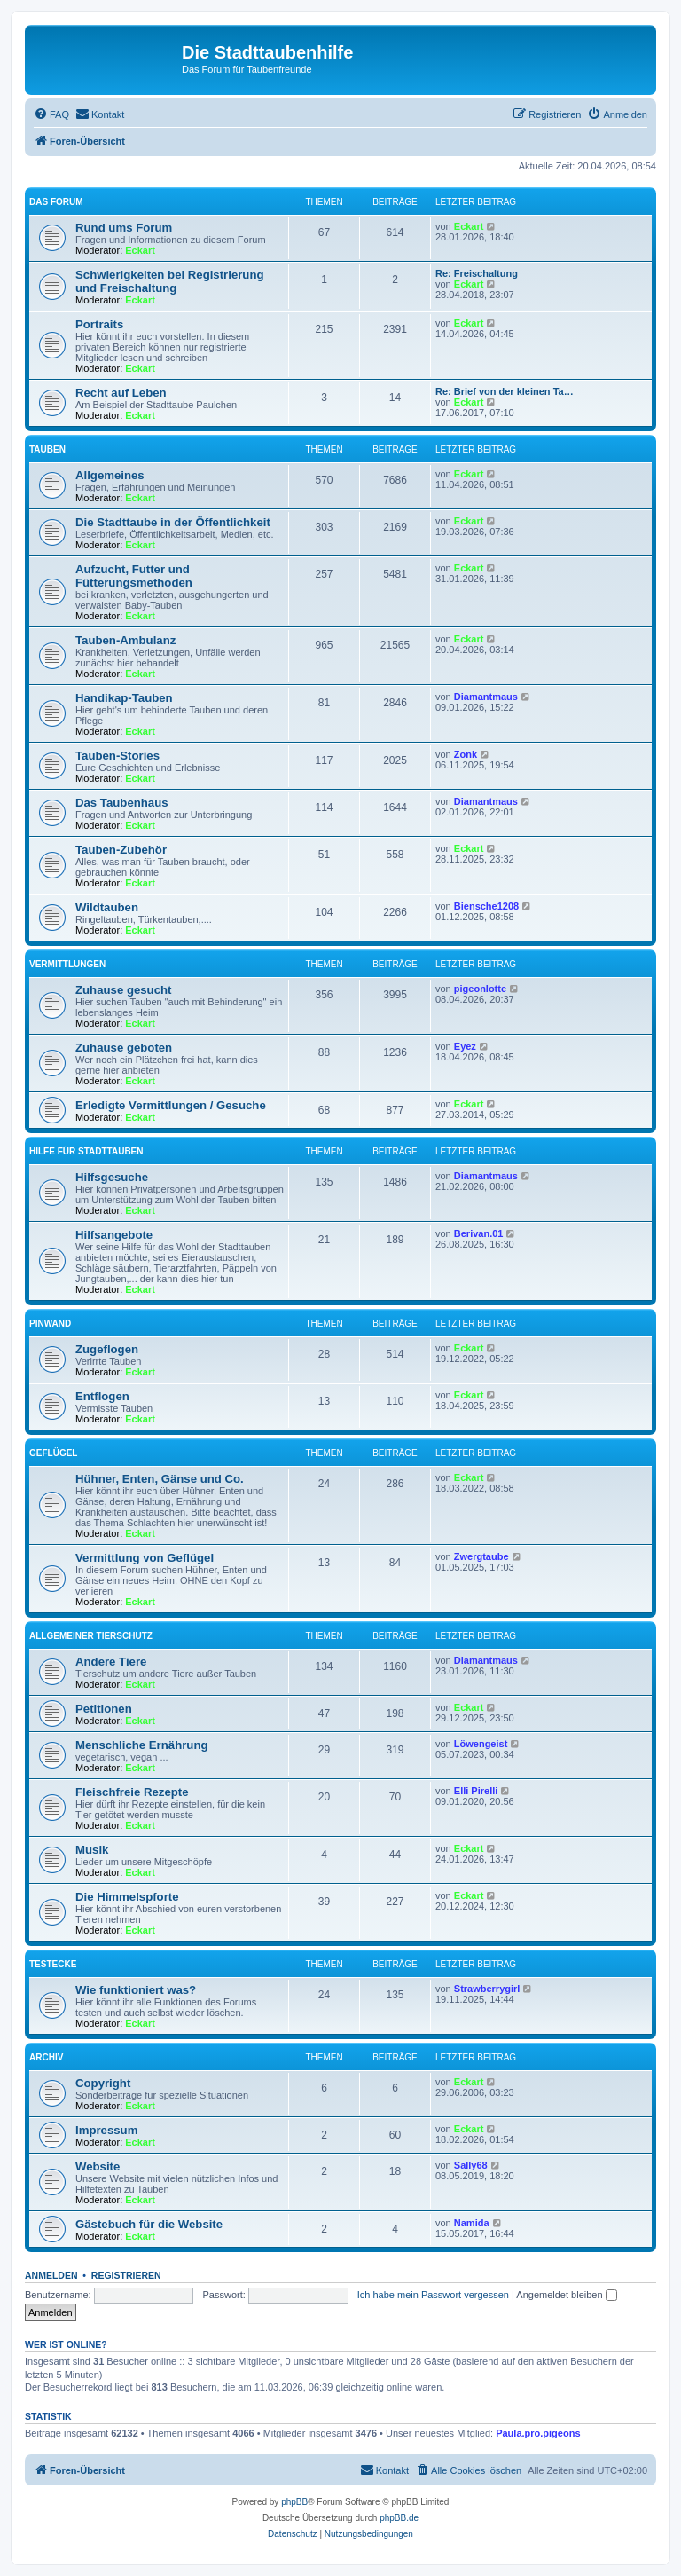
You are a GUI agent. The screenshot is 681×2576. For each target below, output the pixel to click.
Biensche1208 (486, 906)
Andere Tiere (110, 1661)
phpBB (294, 2502)
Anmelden (51, 2275)
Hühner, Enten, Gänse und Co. (159, 1478)
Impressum (106, 2130)
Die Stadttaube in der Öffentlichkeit (172, 522)
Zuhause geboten (123, 1047)
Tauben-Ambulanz (125, 640)
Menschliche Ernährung (141, 1745)
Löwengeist (481, 1743)
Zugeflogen (106, 1349)
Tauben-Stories (117, 755)
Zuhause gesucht (123, 990)
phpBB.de (399, 2518)
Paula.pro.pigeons (538, 2433)
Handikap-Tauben (124, 698)
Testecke (52, 1964)
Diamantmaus (486, 696)
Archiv (46, 2057)
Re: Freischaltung (476, 273)
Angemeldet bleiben (566, 2294)
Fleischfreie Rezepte (132, 1792)
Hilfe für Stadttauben (86, 1151)
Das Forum (56, 202)
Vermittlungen (67, 964)
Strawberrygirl (487, 1988)
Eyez (465, 1046)
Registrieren (126, 2275)
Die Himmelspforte (127, 1896)
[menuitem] (51, 114)
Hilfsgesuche (111, 1177)
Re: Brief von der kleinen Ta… (504, 391)
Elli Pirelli (476, 1790)
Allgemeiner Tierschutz (91, 1636)
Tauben (47, 449)
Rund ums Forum (123, 227)
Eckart (140, 250)
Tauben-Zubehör (121, 849)
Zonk (465, 754)
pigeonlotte (480, 988)
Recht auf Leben (121, 392)
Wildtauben (106, 907)
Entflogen (102, 1396)
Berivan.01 (479, 1233)
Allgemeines (110, 475)
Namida (471, 2223)
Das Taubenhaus (121, 802)
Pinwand (50, 1323)
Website (97, 2166)
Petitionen (103, 1708)
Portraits (99, 324)
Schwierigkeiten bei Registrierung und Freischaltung (169, 281)
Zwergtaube (481, 1556)
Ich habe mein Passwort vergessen (433, 2294)
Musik (91, 1849)
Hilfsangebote (114, 1234)
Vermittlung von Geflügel (144, 1557)
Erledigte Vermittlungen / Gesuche (170, 1105)
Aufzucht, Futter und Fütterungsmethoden (133, 576)
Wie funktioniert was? (135, 1990)
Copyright (102, 2083)
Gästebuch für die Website (149, 2224)
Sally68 (471, 2165)
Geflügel (53, 1453)
